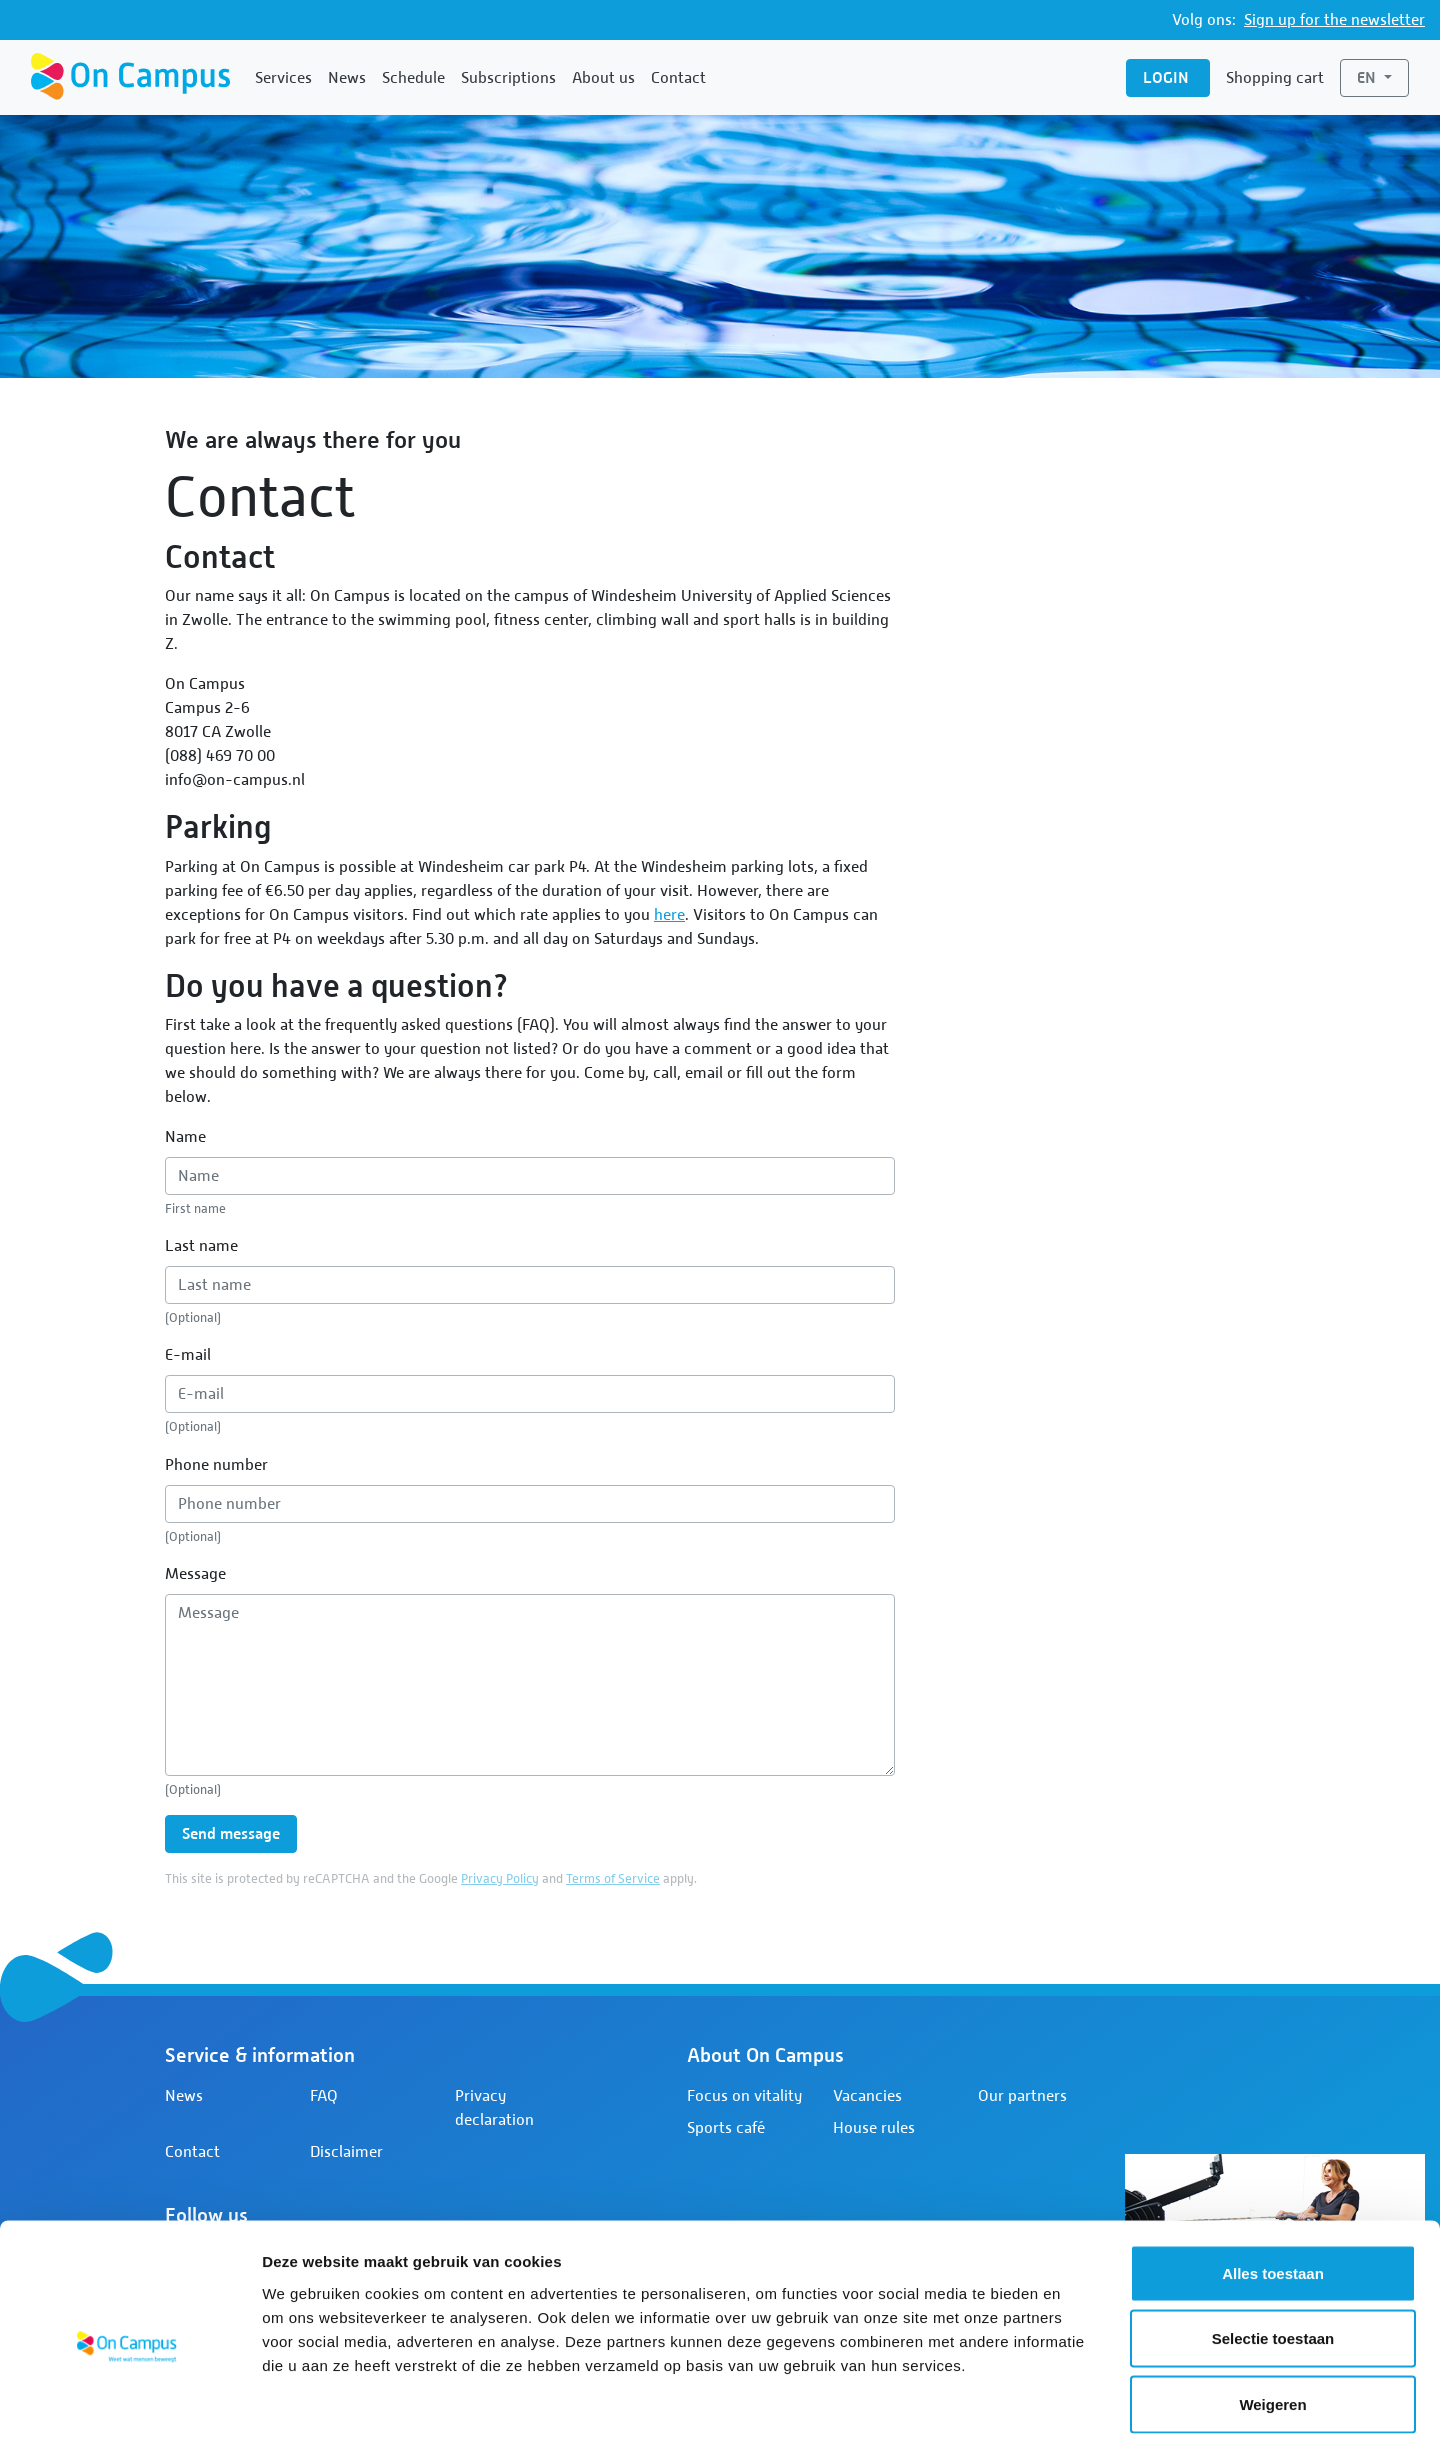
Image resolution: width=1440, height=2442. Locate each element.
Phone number (216, 1465)
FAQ (324, 2096)
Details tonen (1080, 2402)
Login (1168, 77)
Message (195, 1574)
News (347, 78)
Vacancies (867, 2096)
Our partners (1022, 2096)
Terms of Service (613, 1878)
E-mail (188, 1355)
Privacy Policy (500, 1878)
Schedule (413, 78)
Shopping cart (1275, 78)
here (669, 915)
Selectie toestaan (1273, 2245)
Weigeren (1272, 2310)
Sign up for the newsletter (1334, 20)
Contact (678, 78)
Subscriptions (508, 78)
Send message (231, 1833)
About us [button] (603, 78)
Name (185, 1137)
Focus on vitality (744, 2096)
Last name (201, 1246)
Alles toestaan (1273, 2179)
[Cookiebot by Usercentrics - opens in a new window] (129, 2403)
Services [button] (283, 78)
